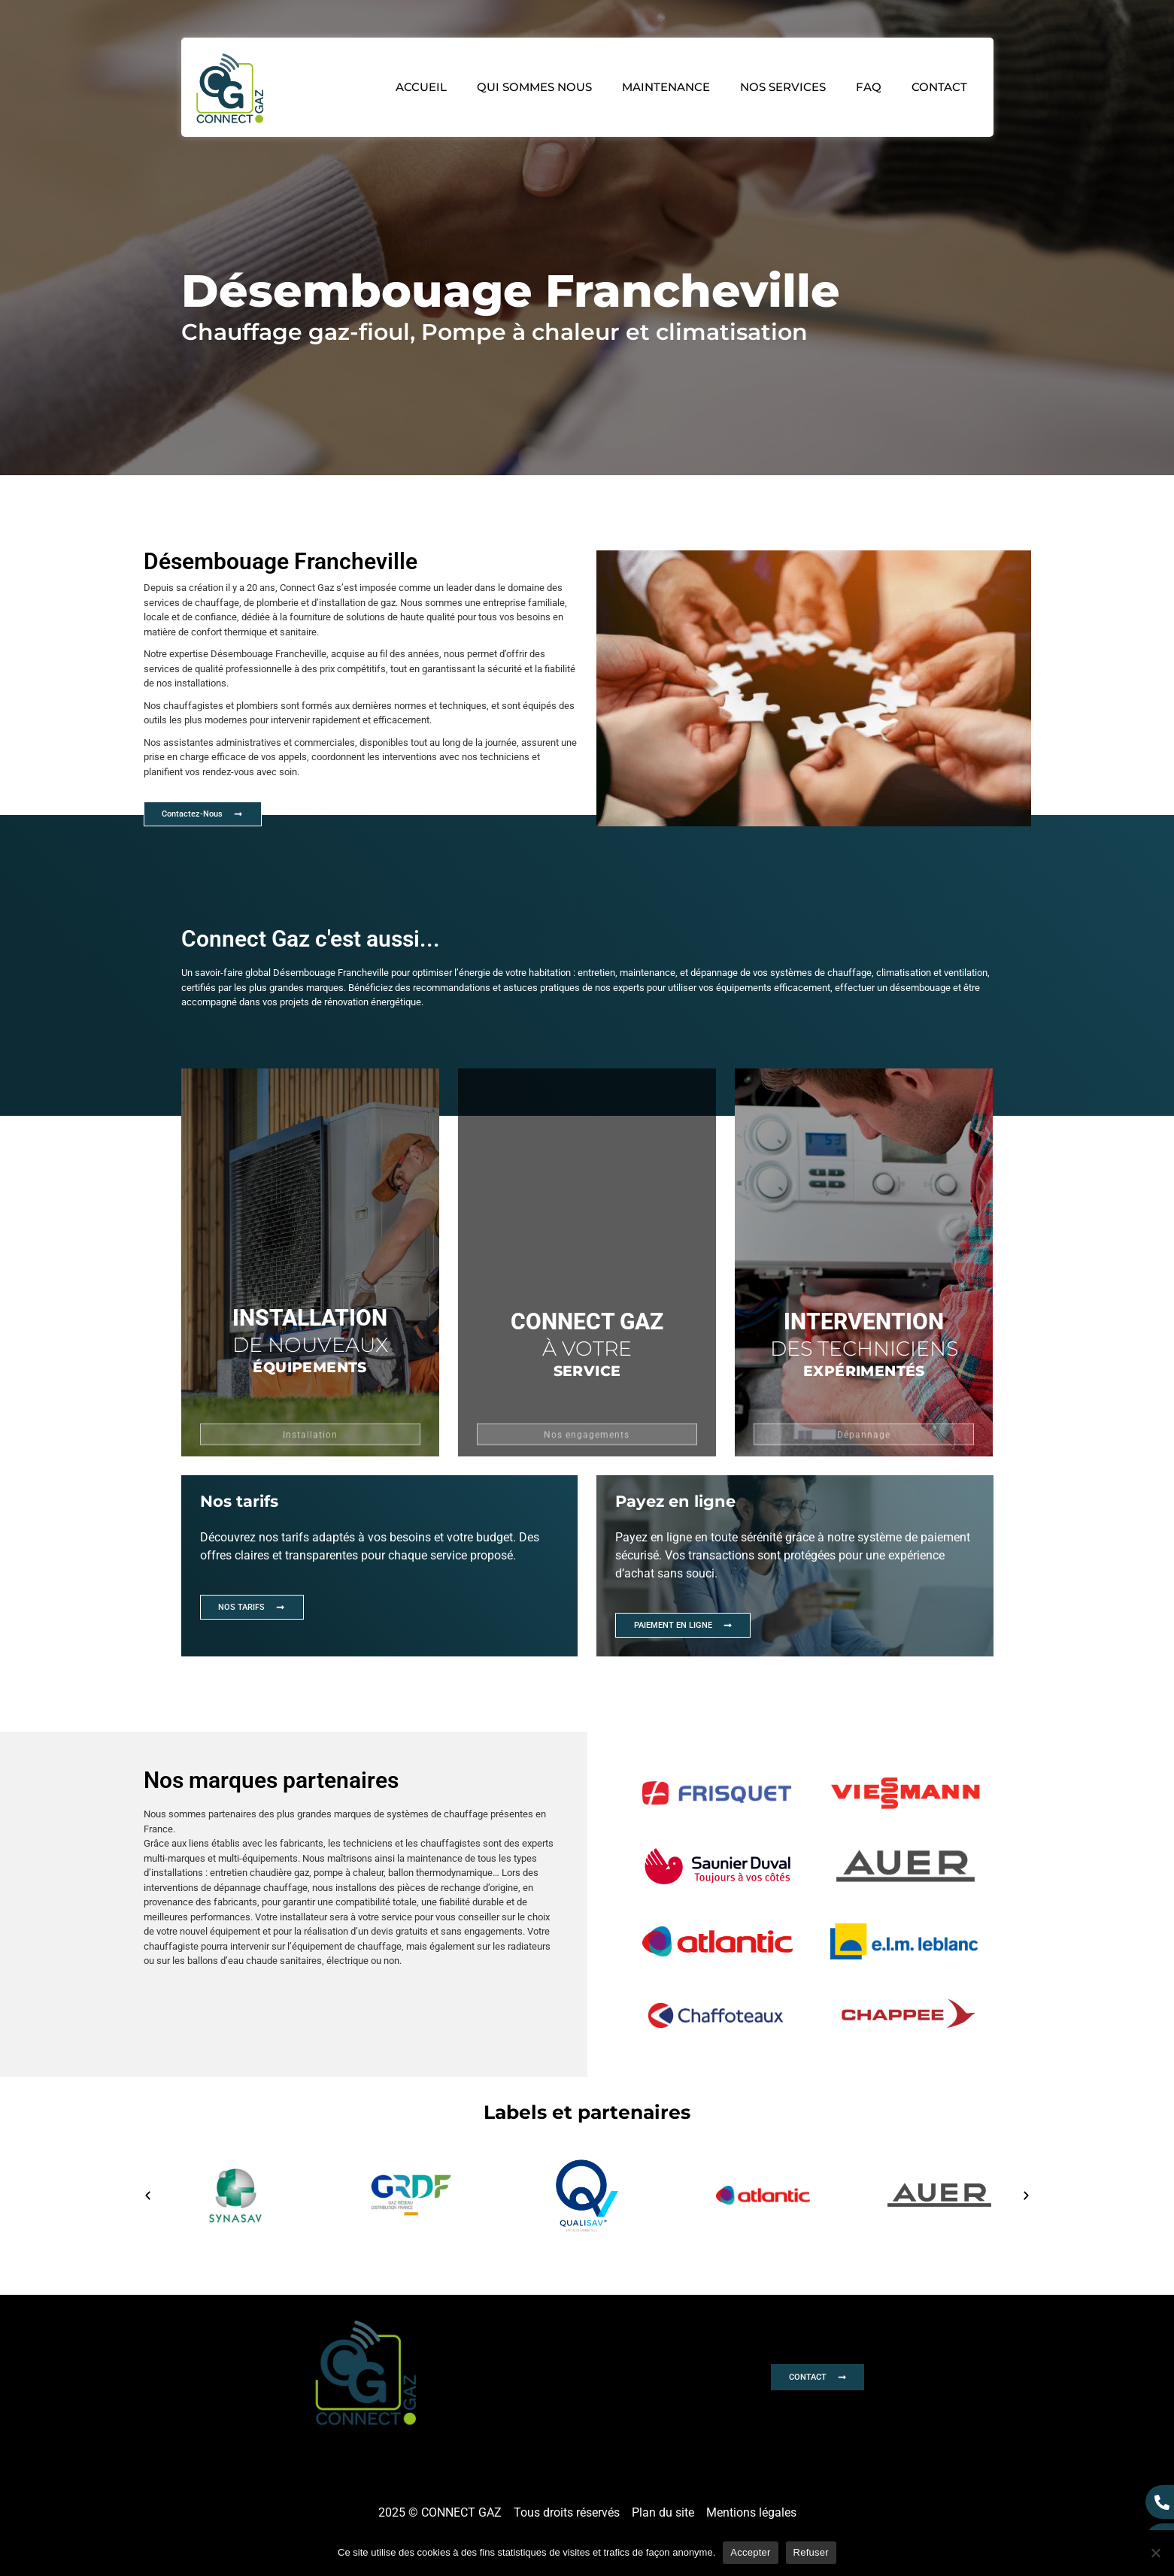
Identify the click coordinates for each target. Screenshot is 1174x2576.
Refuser (811, 2552)
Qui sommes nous (534, 87)
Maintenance (666, 87)
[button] (141, 2230)
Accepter (750, 2552)
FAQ (868, 87)
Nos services (783, 87)
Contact (939, 87)
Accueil (421, 87)
